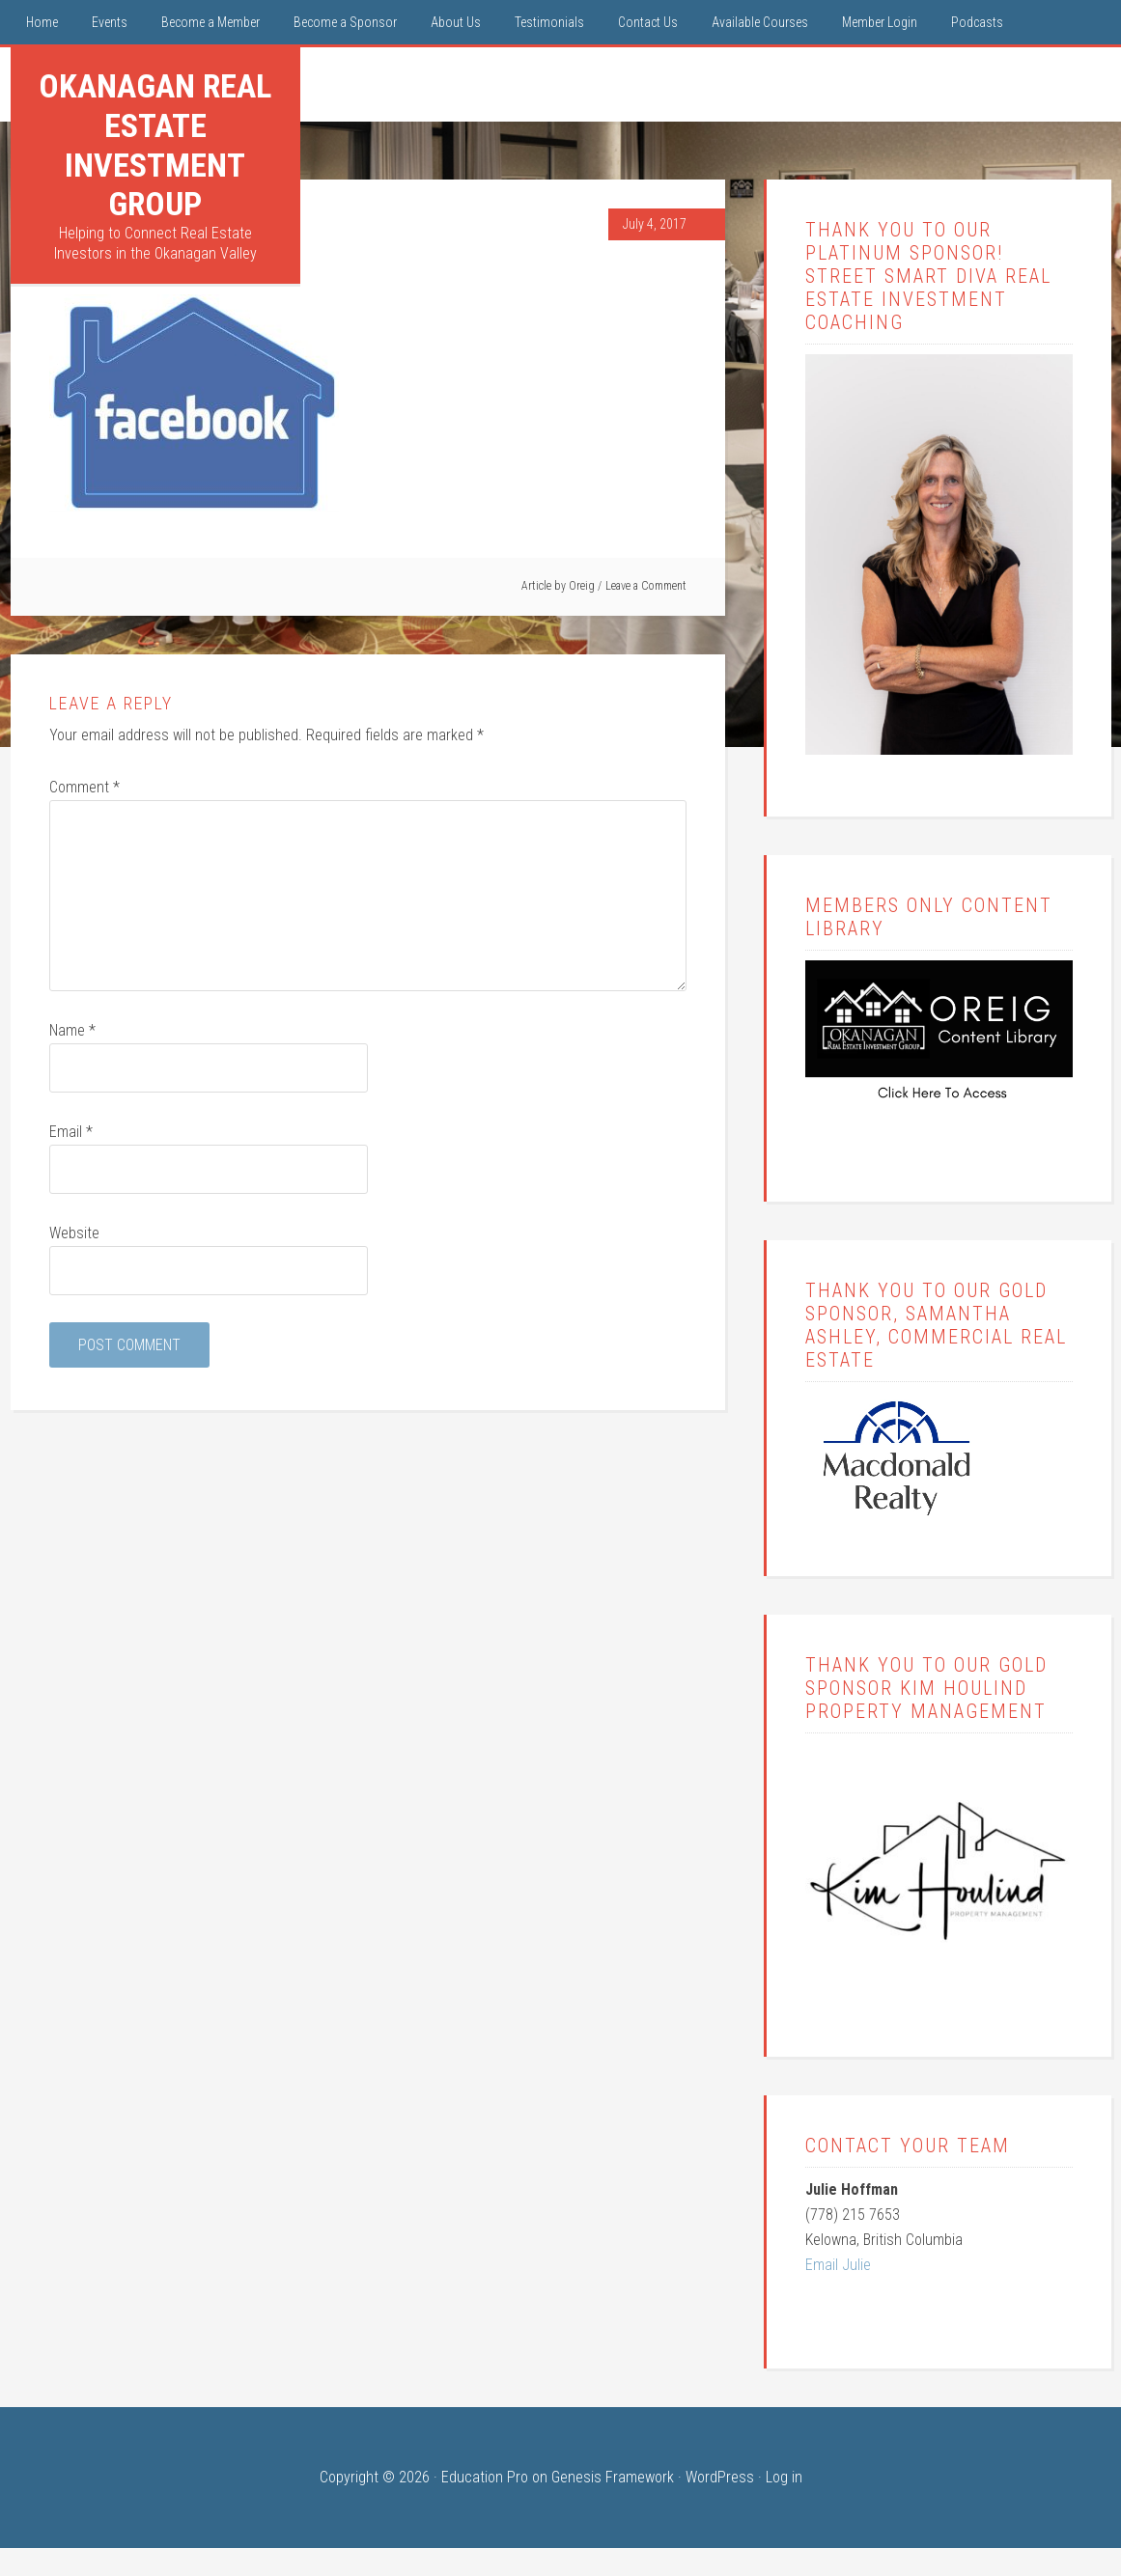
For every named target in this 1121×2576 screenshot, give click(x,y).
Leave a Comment (646, 586)
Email (71, 1131)
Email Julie (838, 2265)
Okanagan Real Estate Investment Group (155, 145)
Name (72, 1030)
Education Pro (484, 2477)
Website (74, 1233)
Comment (84, 787)
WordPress (720, 2477)
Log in (784, 2477)
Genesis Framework (612, 2477)
